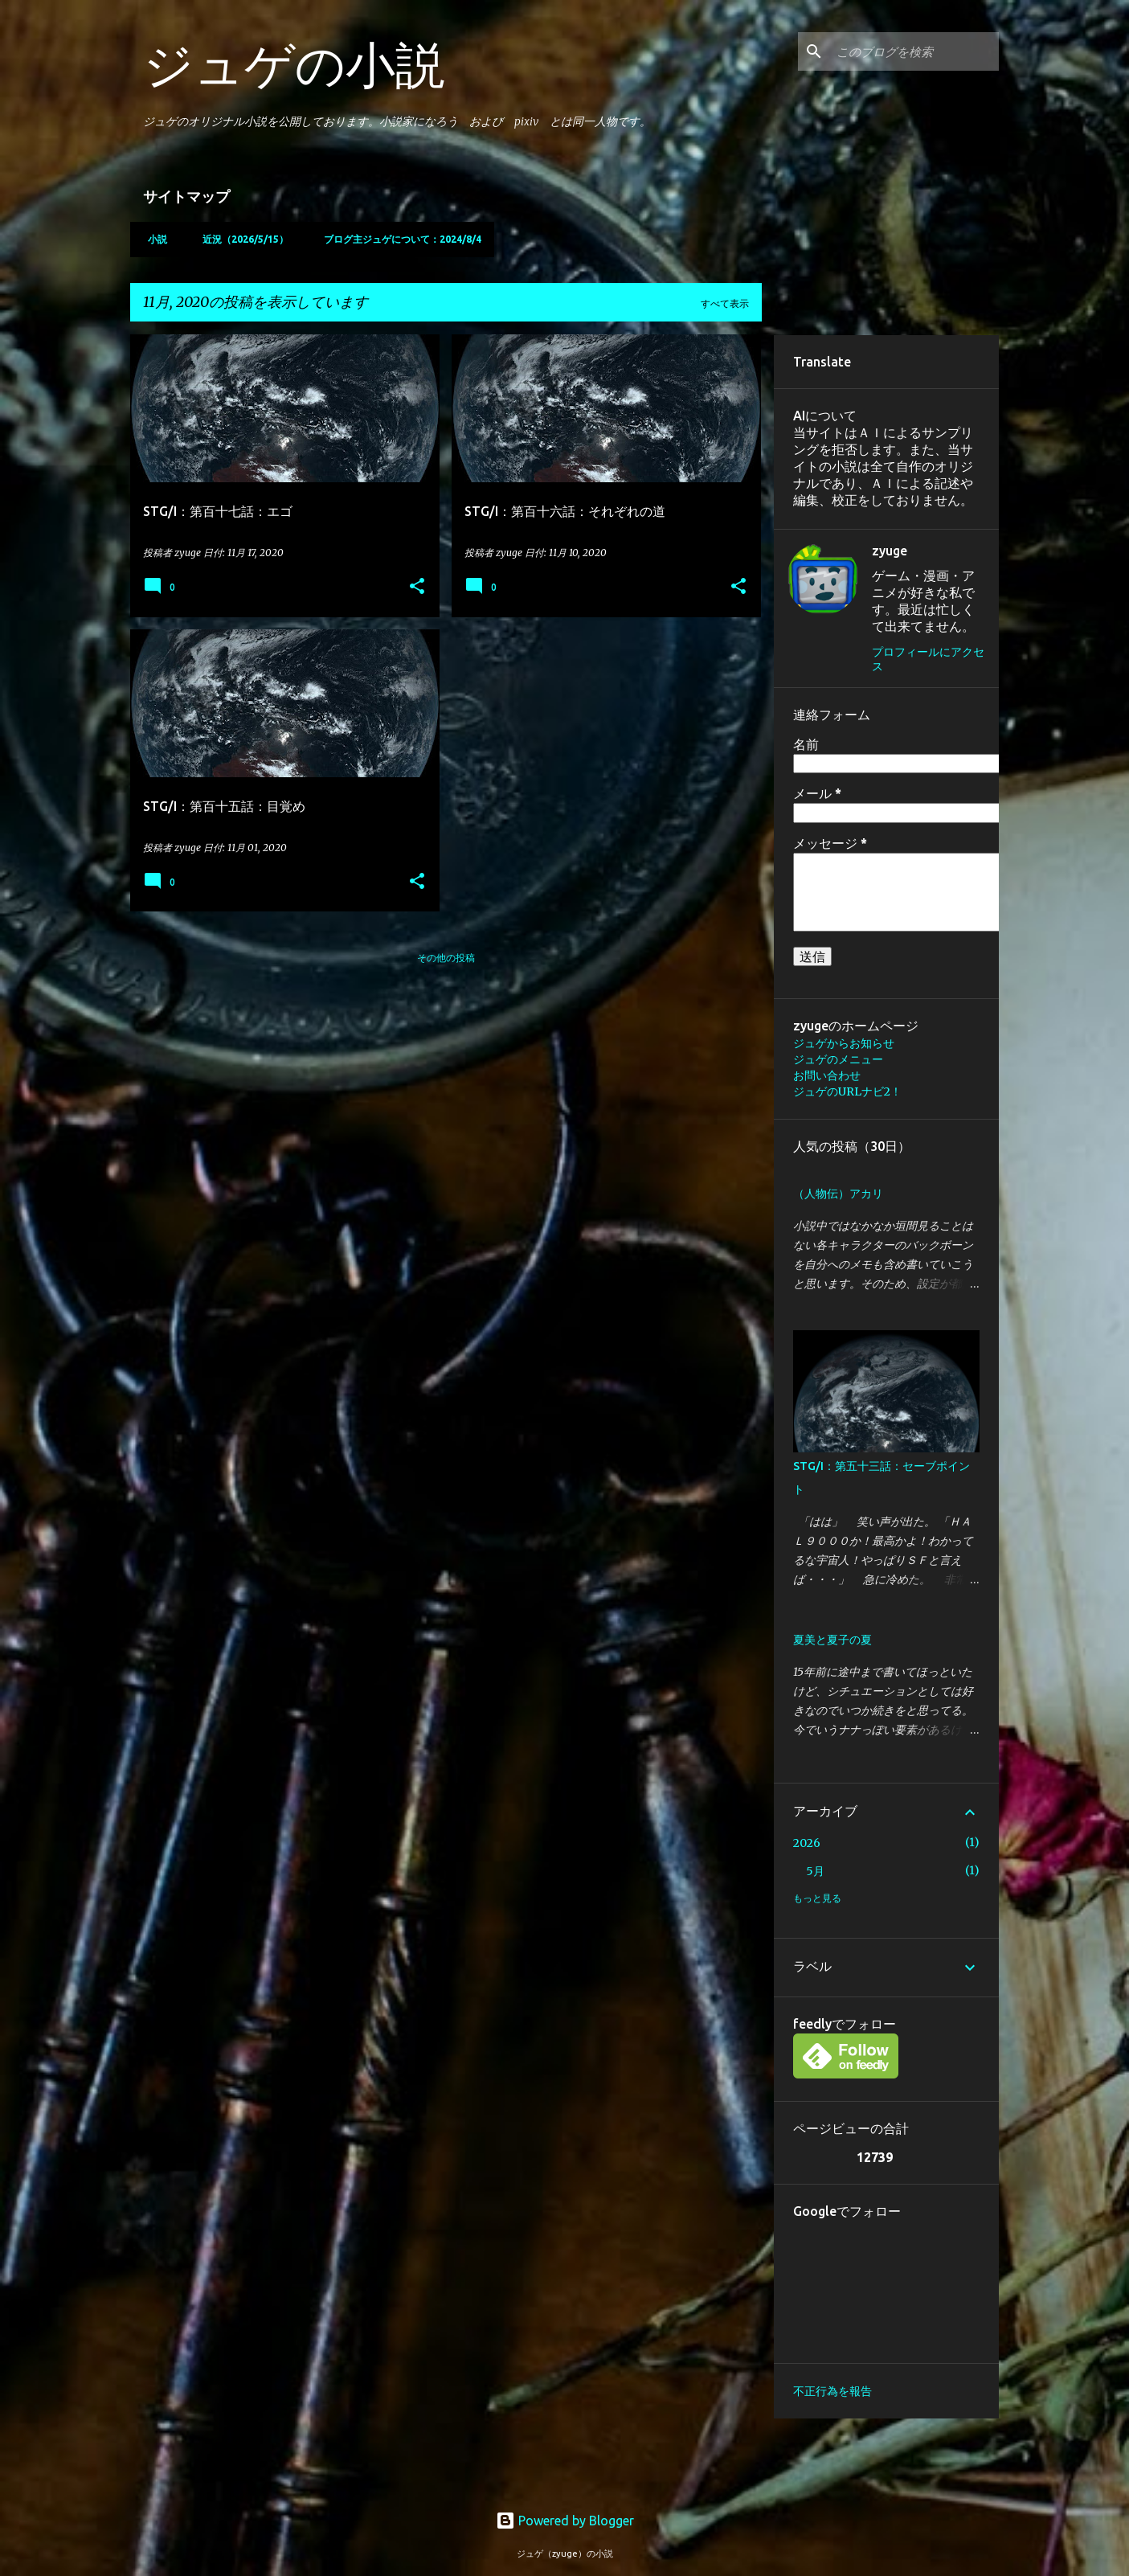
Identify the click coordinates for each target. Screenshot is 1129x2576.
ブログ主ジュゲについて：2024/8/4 (398, 239)
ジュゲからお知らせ (843, 1043)
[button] (417, 587)
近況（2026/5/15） (241, 239)
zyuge (889, 550)
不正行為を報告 (832, 2391)
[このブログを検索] (914, 51)
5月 (815, 1871)
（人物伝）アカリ (838, 1193)
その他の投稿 (446, 957)
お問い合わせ (827, 1075)
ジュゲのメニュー (838, 1059)
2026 (806, 1843)
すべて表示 (725, 303)
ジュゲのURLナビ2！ (847, 1091)
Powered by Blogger (565, 2520)
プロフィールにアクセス (928, 659)
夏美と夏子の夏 (832, 1639)
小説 (152, 239)
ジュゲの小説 (294, 64)
